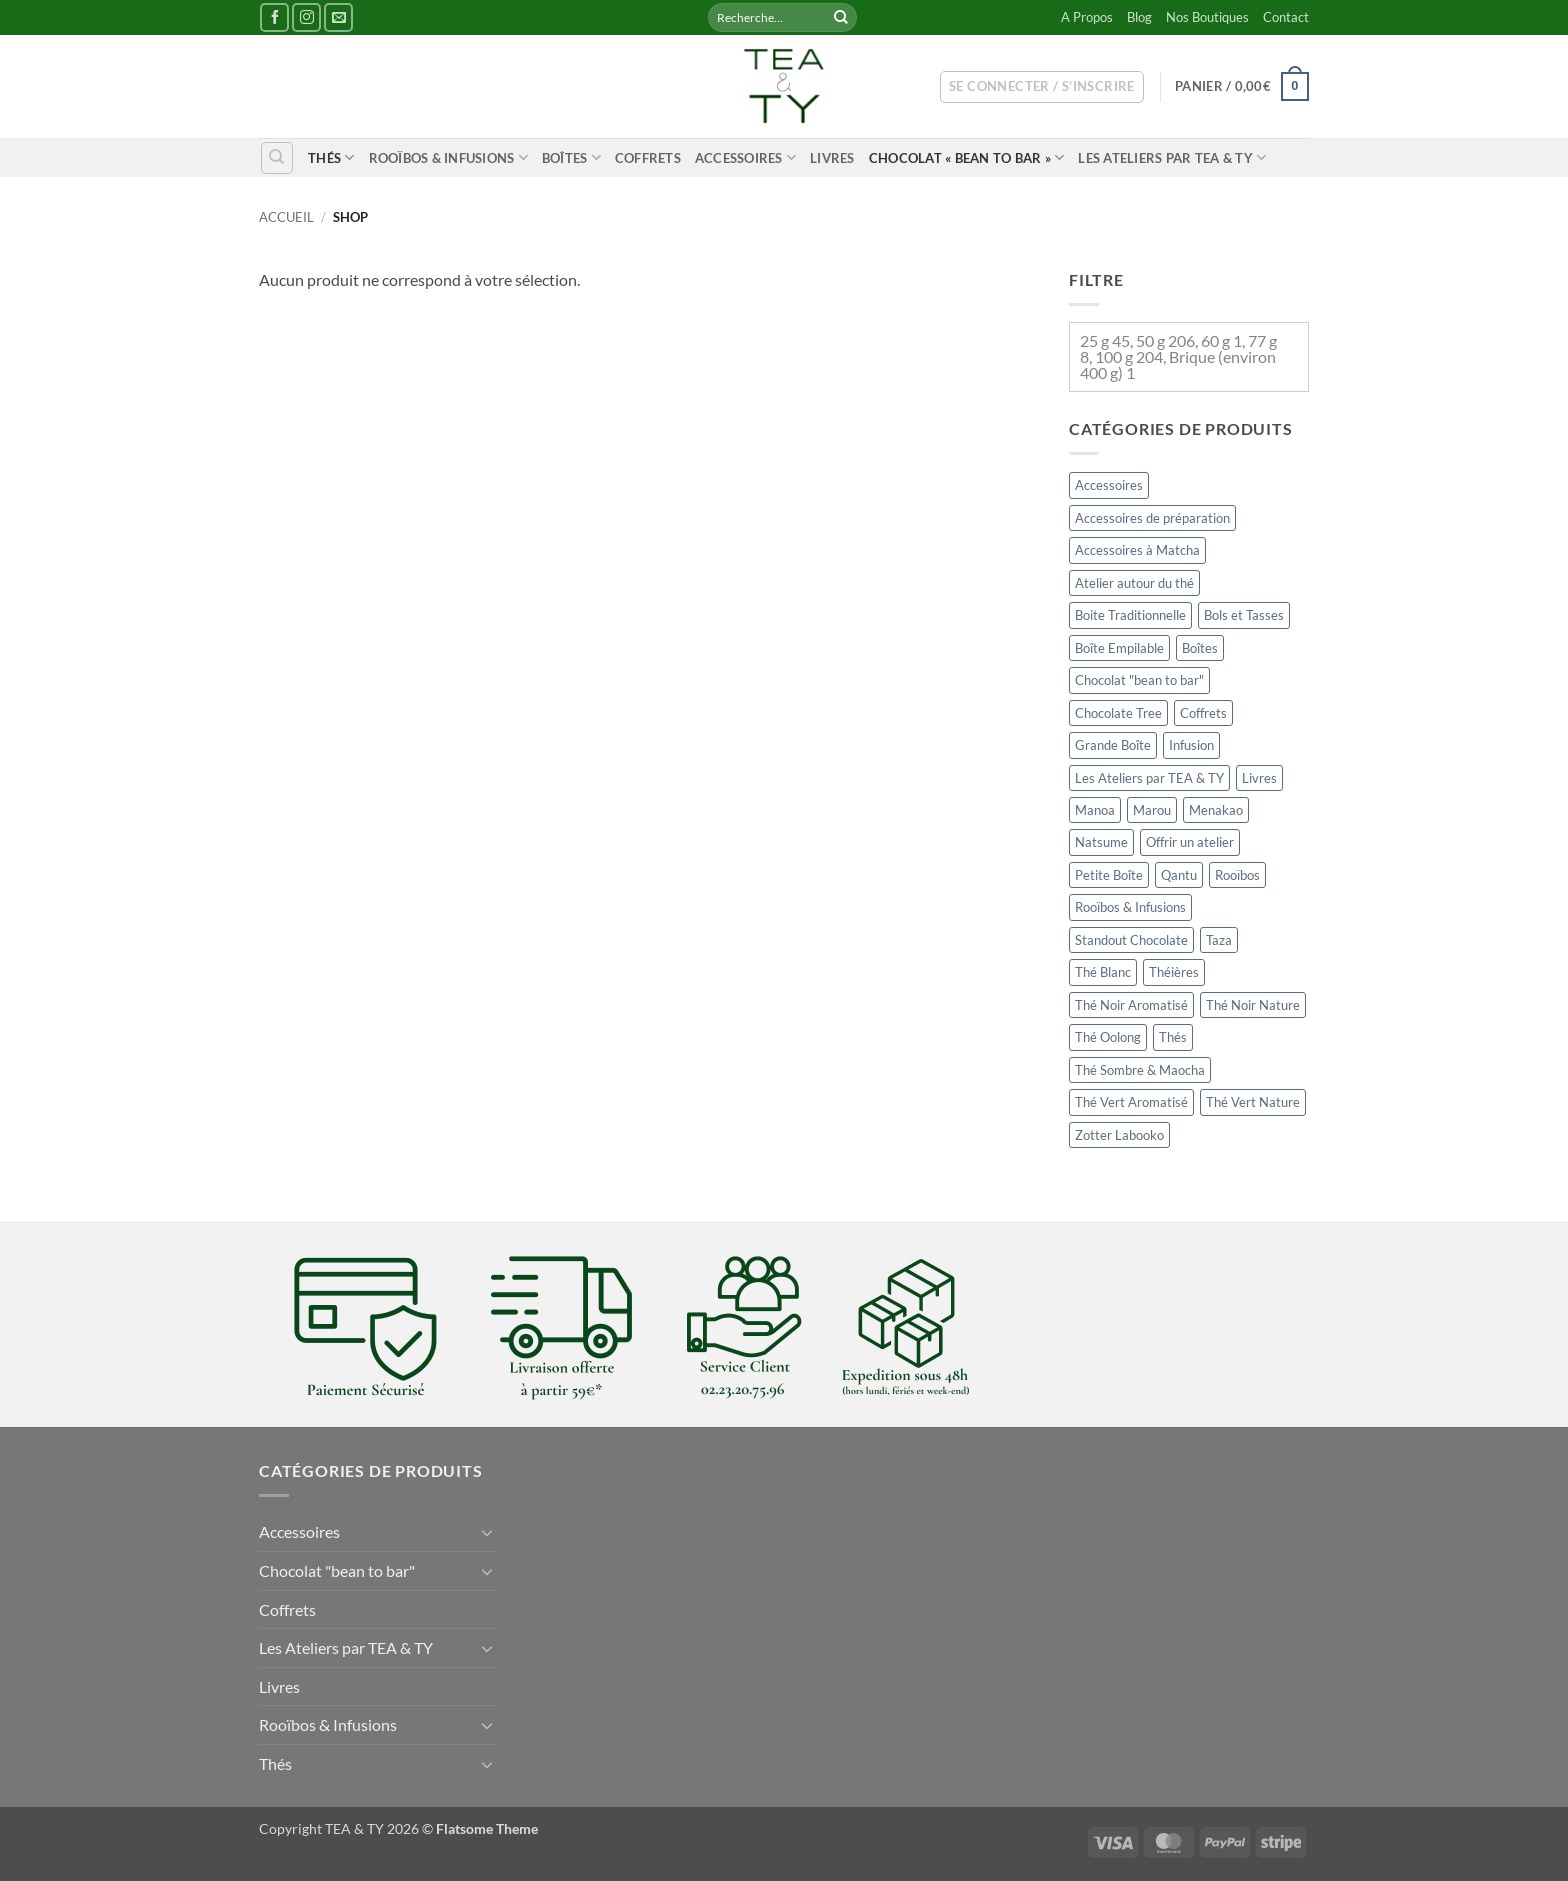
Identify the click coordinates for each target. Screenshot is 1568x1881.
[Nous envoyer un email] (338, 17)
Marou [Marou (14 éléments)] (1152, 810)
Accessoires (745, 157)
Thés (331, 157)
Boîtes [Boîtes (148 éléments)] (1200, 648)
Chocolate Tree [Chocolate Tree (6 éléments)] (1118, 713)
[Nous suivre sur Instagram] (306, 17)
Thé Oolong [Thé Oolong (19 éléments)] (1108, 1037)
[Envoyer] (841, 18)
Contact (1286, 17)
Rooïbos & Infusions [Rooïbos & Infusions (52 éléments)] (1130, 908)
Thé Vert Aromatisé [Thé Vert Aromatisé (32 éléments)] (1131, 1102)
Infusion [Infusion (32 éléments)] (1191, 745)
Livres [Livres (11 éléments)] (1259, 778)
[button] (1042, 87)
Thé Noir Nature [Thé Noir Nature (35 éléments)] (1253, 1005)
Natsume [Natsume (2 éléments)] (1101, 843)
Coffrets (648, 158)
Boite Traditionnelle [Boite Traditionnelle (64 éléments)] (1130, 615)
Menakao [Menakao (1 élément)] (1216, 810)
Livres (832, 158)
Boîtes (571, 157)
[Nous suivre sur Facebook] (274, 17)
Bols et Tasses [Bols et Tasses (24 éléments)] (1244, 615)
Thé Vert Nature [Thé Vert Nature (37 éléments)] (1253, 1102)
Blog (1139, 17)
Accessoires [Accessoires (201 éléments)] (1109, 485)
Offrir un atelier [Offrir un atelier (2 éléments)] (1190, 843)
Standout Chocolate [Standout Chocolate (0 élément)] (1131, 940)
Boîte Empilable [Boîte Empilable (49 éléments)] (1119, 648)
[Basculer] (487, 1532)
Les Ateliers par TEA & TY (1172, 157)
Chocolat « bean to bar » (967, 157)
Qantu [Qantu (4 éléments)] (1179, 875)
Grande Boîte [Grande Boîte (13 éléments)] (1113, 745)
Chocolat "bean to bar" (337, 1570)
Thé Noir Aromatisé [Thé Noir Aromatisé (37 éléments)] (1131, 1005)
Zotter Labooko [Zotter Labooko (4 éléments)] (1119, 1135)
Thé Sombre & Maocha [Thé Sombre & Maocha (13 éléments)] (1140, 1070)
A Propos (1087, 17)
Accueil (286, 217)
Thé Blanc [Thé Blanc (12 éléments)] (1103, 973)
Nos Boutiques (1207, 17)
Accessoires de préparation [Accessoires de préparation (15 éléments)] (1152, 518)
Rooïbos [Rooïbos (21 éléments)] (1237, 875)
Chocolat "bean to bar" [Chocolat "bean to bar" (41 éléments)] (1139, 680)
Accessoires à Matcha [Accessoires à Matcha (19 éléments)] (1137, 550)
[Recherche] (277, 158)
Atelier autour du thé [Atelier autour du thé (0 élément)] (1134, 583)
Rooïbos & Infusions (448, 157)
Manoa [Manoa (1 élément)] (1095, 810)
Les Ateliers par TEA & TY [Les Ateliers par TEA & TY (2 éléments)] (1149, 778)
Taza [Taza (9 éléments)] (1219, 940)
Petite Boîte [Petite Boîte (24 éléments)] (1109, 875)
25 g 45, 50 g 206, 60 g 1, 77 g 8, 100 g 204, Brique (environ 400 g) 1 (1178, 356)
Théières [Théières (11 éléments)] (1174, 973)
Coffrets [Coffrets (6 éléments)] (1203, 713)
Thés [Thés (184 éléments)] (1173, 1037)
